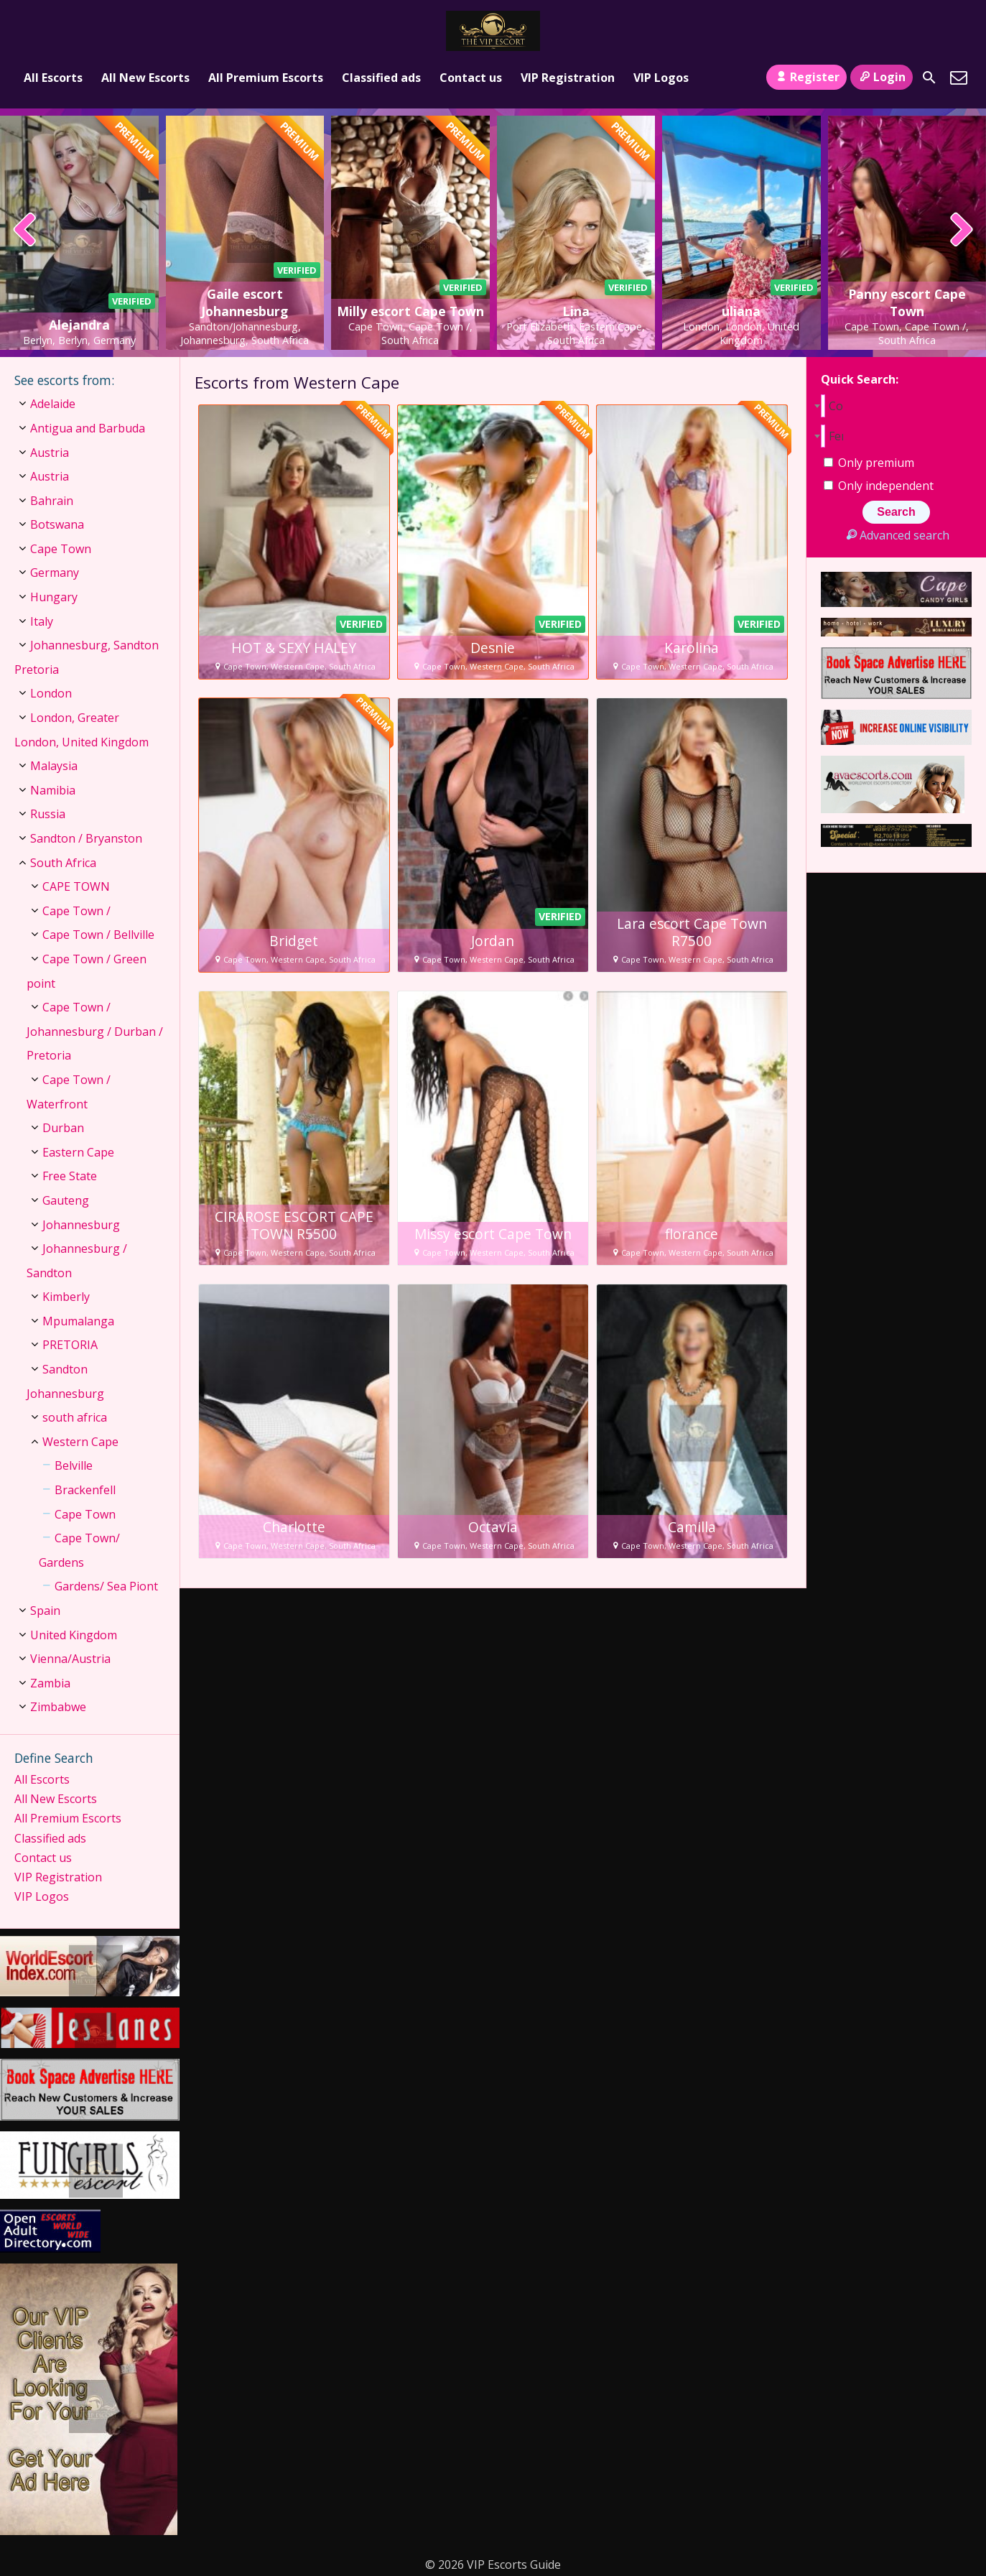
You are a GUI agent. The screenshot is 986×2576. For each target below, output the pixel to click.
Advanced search (896, 535)
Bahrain (51, 501)
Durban (63, 1128)
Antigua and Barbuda (87, 428)
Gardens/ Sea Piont (106, 1586)
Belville (74, 1465)
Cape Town (60, 549)
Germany (54, 572)
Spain (45, 1610)
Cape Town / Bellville (98, 934)
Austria (49, 452)
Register (806, 77)
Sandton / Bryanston (86, 838)
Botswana (57, 524)
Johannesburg (81, 1225)
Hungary (54, 597)
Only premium (869, 463)
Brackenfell (85, 1490)
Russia (47, 814)
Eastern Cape (78, 1152)
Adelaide (52, 404)
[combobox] (896, 405)
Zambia (50, 1683)
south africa (74, 1417)
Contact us (470, 77)
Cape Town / (76, 911)
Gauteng (65, 1200)
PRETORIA (70, 1345)
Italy (41, 621)
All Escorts (53, 77)
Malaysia (54, 766)
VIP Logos (661, 77)
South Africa (63, 863)
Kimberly (66, 1297)
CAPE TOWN (76, 886)
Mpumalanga (78, 1321)
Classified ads (381, 77)
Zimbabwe (58, 1707)
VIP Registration (568, 77)
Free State (69, 1176)
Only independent (879, 486)
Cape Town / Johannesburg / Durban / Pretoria (95, 1031)
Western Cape (80, 1442)
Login (881, 77)
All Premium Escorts (265, 77)
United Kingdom (73, 1635)
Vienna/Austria (70, 1659)
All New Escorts (145, 77)
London (51, 693)
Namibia (52, 790)
